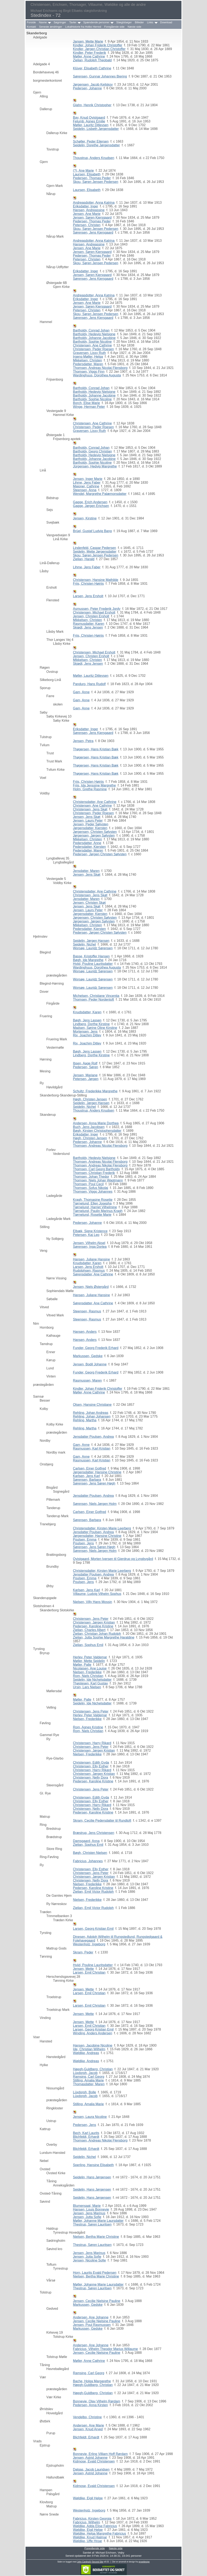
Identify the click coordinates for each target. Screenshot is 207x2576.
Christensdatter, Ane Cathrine (94, 802)
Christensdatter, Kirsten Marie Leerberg (102, 1528)
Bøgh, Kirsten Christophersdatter (97, 1130)
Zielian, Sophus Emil (88, 1645)
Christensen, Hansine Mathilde (95, 580)
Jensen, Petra (83, 741)
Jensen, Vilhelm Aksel (89, 1243)
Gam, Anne (81, 692)
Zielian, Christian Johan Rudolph (97, 1633)
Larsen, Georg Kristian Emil (93, 1928)
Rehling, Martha (84, 1420)
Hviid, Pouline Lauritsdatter (93, 964)
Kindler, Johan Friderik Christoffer (97, 45)
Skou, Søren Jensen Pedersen (95, 182)
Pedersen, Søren (85, 1067)
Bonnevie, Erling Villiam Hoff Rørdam (100, 2454)
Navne (43, 22)
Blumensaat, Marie (87, 2205)
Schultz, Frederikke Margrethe (95, 1091)
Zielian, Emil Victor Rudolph (93, 1891)
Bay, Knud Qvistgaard (89, 117)
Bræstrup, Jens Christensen (93, 1833)
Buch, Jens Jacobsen (89, 1127)
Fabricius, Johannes (88, 1861)
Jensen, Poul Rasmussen (92, 2325)
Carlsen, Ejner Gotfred (89, 1468)
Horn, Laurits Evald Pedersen (94, 2272)
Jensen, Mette (83, 1969)
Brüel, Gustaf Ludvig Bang (92, 531)
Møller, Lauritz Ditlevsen (90, 125)
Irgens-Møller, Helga (88, 356)
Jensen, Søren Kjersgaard (92, 217)
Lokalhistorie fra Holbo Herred (83, 26)
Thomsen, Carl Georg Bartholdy (96, 1169)
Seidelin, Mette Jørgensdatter (94, 551)
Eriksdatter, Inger (85, 206)
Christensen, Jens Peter (90, 1618)
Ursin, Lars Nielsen (87, 1687)
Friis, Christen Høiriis (88, 583)
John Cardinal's (84, 2562)
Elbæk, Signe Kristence (90, 1231)
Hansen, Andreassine (89, 210)
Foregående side (114, 26)
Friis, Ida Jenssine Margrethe (94, 785)
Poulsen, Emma (84, 1539)
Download (166, 22)
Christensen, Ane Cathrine (92, 345)
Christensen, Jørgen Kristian (94, 1622)
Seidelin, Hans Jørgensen (92, 2177)
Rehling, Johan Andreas (90, 1412)
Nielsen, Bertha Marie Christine (96, 2236)
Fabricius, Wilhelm (86, 2522)
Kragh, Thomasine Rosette (92, 1199)
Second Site (97, 2562)
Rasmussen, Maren (87, 1380)
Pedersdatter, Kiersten (89, 846)
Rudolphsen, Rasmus (89, 1270)
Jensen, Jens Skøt (86, 817)
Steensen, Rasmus (87, 1311)
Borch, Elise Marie (86, 403)
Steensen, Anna (84, 490)
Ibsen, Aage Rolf (85, 1063)
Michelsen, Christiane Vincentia (96, 996)
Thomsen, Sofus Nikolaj (90, 1188)
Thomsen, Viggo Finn (89, 371)
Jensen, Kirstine (85, 518)
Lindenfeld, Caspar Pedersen (94, 548)
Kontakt (31, 26)
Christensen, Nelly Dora (90, 1777)
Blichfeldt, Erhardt (86, 2136)
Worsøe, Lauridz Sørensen (93, 948)
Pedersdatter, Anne (87, 843)
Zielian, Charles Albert (89, 1630)
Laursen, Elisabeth (87, 174)
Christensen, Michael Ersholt (94, 612)
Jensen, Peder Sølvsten (90, 824)
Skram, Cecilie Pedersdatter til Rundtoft (102, 1820)
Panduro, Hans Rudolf (89, 684)
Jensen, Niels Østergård (91, 1287)
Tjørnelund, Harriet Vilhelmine (95, 1207)
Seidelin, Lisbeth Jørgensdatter (96, 129)
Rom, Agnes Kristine (88, 1727)
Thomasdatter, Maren (89, 2084)
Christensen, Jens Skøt (90, 809)
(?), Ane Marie (83, 170)
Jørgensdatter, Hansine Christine (97, 1472)
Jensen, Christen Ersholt (91, 616)
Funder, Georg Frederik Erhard (95, 1348)
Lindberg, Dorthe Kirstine (91, 1024)
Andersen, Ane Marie (88, 2425)
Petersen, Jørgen (86, 1079)
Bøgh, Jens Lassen (87, 1020)
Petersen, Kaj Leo (86, 1235)
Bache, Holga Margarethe (92, 2381)
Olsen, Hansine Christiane (92, 1404)
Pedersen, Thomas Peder (92, 178)
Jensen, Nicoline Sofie (89, 2260)
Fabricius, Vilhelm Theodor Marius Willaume (105, 2349)
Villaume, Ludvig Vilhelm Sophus (97, 1594)
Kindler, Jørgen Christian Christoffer (99, 49)
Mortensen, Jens (85, 1031)
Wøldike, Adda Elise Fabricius (95, 2526)
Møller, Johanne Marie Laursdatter (98, 2220)
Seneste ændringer (50, 26)
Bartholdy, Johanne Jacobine (94, 338)
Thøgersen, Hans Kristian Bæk (95, 749)
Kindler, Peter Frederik (89, 52)
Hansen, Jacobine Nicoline (92, 2045)
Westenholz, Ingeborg (89, 1944)
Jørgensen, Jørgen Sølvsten (94, 835)
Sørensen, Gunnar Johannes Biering (100, 76)
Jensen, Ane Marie (87, 214)
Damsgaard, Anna (86, 1841)
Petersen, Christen (87, 225)
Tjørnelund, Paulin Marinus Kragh (97, 1211)
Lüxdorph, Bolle (84, 2092)
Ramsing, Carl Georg (88, 2076)
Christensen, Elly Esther (90, 1766)
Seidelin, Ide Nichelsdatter (92, 1679)
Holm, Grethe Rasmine (90, 789)
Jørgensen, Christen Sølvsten (95, 832)
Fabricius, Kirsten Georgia (92, 2518)
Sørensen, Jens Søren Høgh (94, 1483)
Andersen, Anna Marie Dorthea (96, 1123)
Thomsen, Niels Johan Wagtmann (98, 1180)
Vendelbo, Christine (87, 2417)
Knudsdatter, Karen (87, 1012)
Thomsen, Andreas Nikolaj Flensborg (100, 1165)
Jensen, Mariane (85, 1075)
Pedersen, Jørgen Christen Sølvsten (100, 854)
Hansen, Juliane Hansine (91, 1259)
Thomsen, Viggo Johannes (92, 1191)
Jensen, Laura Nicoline (90, 2117)
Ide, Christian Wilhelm (89, 2049)
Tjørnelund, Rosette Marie (92, 1214)
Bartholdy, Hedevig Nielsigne (94, 334)
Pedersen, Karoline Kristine (93, 1626)
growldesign (144, 2562)
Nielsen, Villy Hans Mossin (92, 1602)
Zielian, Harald (83, 559)
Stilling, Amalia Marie (88, 2080)
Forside (31, 22)
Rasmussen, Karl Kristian (91, 1448)
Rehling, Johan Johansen (92, 1416)
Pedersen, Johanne (87, 88)
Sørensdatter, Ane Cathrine (93, 1274)
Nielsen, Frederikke (87, 1672)
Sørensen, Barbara (87, 1479)
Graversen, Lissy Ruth (89, 353)
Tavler (72, 22)
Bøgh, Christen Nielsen (90, 1853)
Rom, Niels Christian (88, 1676)
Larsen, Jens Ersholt (88, 596)
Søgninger (60, 22)
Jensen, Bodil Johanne (90, 1364)
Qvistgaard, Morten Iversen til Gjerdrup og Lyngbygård (113, 1559)
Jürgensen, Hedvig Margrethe (95, 466)
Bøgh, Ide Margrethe (88, 960)
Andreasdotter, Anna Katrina (94, 202)
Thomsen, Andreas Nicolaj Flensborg (100, 368)
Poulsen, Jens (83, 1543)
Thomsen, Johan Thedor (91, 1176)
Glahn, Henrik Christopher (92, 105)
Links (150, 22)
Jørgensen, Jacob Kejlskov (93, 84)
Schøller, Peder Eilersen (91, 141)
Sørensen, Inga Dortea (90, 1246)
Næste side (134, 26)
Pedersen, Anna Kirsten (90, 2405)
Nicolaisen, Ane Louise (90, 1668)
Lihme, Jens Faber (87, 482)
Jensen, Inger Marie (87, 479)
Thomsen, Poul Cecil (88, 1184)
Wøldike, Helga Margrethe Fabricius (99, 2533)
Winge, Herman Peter (89, 406)
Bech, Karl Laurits (86, 2133)
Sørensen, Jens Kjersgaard (93, 232)
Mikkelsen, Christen (87, 360)
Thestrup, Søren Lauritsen (92, 2224)
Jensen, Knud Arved (88, 2429)
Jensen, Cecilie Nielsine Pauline (96, 2301)
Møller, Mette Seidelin (89, 1661)
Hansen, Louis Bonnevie (91, 2209)
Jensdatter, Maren (86, 871)
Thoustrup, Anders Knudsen (93, 158)
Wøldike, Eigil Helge (88, 2498)
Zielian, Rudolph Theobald (92, 60)
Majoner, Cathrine (86, 486)
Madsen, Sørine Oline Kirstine (95, 1028)
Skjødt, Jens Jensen (88, 627)
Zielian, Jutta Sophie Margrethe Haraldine (103, 1637)
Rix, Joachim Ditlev (87, 1035)
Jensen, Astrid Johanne (90, 2457)
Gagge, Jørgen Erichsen (91, 506)
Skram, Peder (83, 1952)
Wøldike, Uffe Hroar (87, 2541)
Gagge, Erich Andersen (90, 502)
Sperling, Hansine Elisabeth (93, 2165)
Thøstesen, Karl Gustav (90, 1683)
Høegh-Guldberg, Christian (93, 2069)
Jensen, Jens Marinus (89, 2213)
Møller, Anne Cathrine (89, 56)
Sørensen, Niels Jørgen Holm (95, 1504)
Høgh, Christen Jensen (90, 1099)
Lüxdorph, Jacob (85, 2073)
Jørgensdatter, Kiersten (90, 828)
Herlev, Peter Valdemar (90, 1657)
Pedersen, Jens (84, 2125)
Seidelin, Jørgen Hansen (91, 940)
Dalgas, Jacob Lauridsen (91, 2469)
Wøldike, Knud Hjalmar (90, 2537)
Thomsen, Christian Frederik (94, 1173)
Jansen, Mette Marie (88, 41)
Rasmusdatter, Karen (88, 623)
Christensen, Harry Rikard (92, 1743)
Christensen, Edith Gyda (91, 1762)
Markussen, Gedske (87, 1356)
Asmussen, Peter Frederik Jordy (97, 608)
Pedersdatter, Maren (88, 364)
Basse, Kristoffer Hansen (91, 956)
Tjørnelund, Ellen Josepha (92, 1203)
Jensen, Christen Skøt (89, 902)
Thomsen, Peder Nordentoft (93, 999)
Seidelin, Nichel (84, 944)
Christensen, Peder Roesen (93, 349)
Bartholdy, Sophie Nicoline (92, 341)
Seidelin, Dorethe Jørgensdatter (96, 145)
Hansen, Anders (85, 1331)
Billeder (139, 22)
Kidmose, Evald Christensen (94, 2461)
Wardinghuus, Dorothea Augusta (97, 375)
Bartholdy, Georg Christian (92, 451)
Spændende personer (96, 22)
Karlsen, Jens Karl (86, 1476)
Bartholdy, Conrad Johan (91, 330)
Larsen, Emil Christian (89, 1972)
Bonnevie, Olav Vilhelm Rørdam (96, 2401)
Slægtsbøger (124, 22)
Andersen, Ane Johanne (90, 2317)
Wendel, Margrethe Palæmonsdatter (100, 494)
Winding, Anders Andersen (92, 2033)
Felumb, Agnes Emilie (89, 121)
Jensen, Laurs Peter (88, 820)
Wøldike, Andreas (86, 2053)
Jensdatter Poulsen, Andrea (93, 1436)
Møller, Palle (82, 1664)
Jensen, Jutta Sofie (87, 2217)
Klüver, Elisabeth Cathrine (92, 68)
